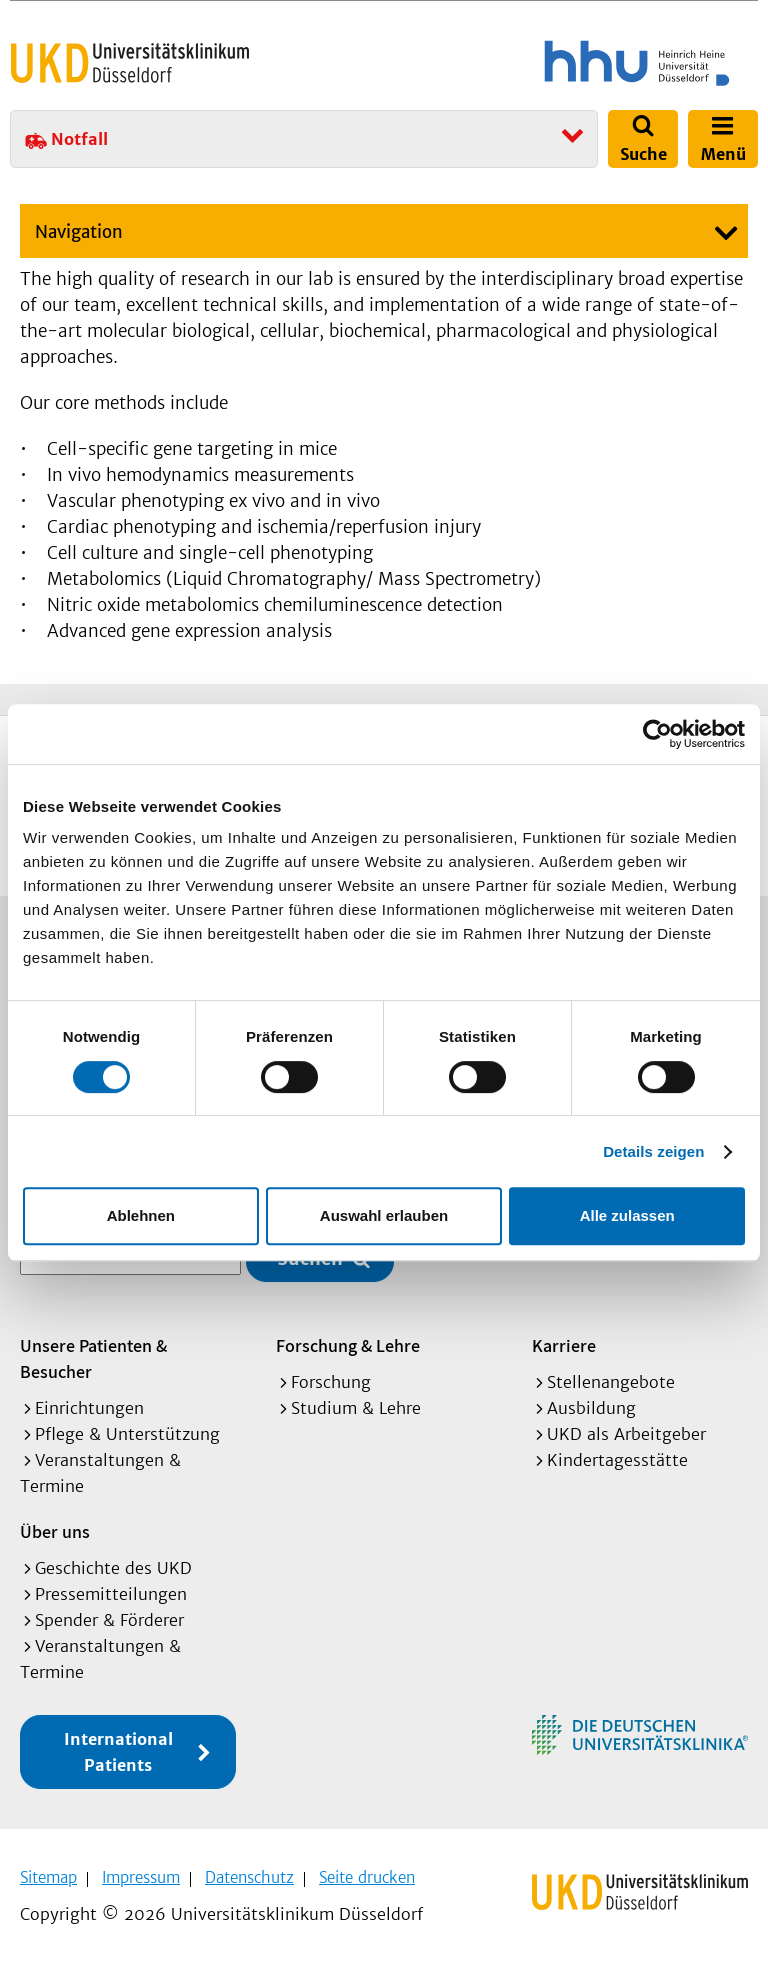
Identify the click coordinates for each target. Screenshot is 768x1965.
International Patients (118, 1750)
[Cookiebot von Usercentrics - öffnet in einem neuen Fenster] (657, 734)
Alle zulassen (627, 1215)
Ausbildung (591, 1406)
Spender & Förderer (109, 1618)
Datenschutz (249, 1875)
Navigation (79, 232)
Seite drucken (367, 1875)
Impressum (141, 1875)
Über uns (55, 1529)
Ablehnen (141, 1215)
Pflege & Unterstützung (127, 1432)
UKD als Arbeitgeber (626, 1432)
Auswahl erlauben (384, 1215)
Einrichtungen (89, 1406)
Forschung (331, 1380)
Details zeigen (653, 1151)
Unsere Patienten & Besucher (93, 1356)
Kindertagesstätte (617, 1458)
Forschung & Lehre (348, 1343)
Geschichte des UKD (113, 1566)
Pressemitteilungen (111, 1592)
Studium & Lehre (356, 1406)
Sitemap (48, 1875)
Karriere (564, 1343)
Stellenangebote (611, 1380)
